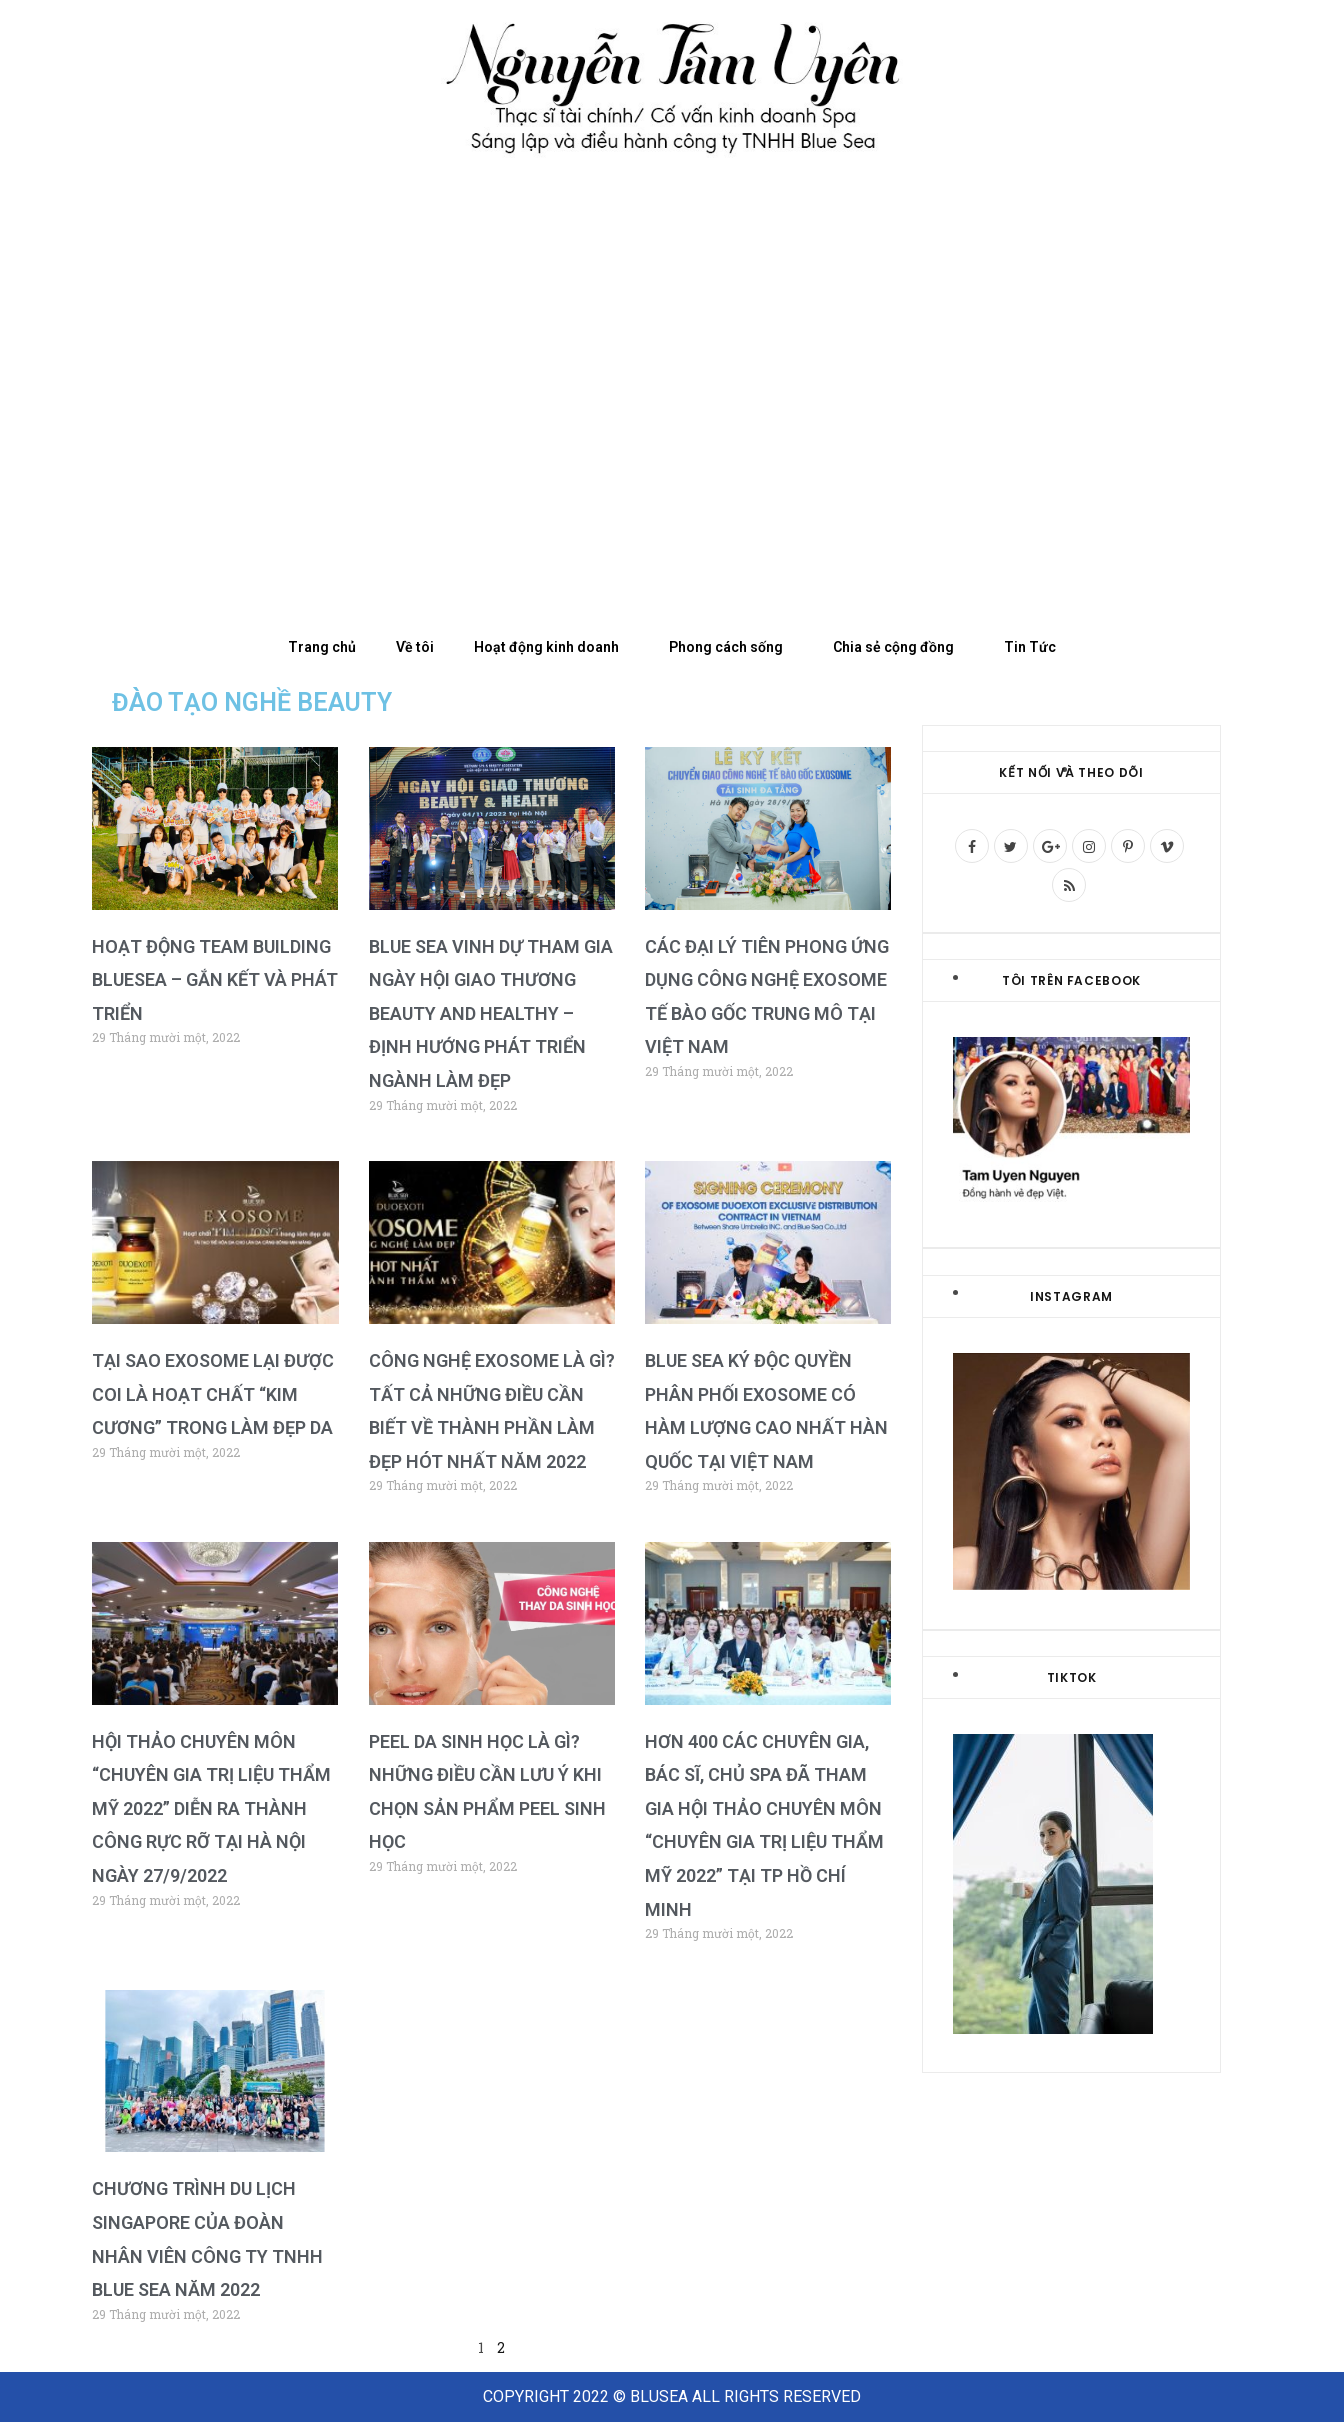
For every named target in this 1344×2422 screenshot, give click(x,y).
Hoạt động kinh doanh (551, 647)
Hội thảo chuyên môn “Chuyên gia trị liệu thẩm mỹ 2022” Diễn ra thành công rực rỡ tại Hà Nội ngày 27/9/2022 (211, 1808)
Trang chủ (322, 647)
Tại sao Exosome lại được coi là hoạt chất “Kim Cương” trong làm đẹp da (213, 1394)
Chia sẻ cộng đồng (898, 647)
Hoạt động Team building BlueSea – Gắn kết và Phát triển (215, 980)
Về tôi (415, 647)
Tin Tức (1030, 647)
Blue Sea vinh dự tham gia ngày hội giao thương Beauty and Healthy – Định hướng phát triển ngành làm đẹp (491, 1013)
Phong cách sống (731, 647)
